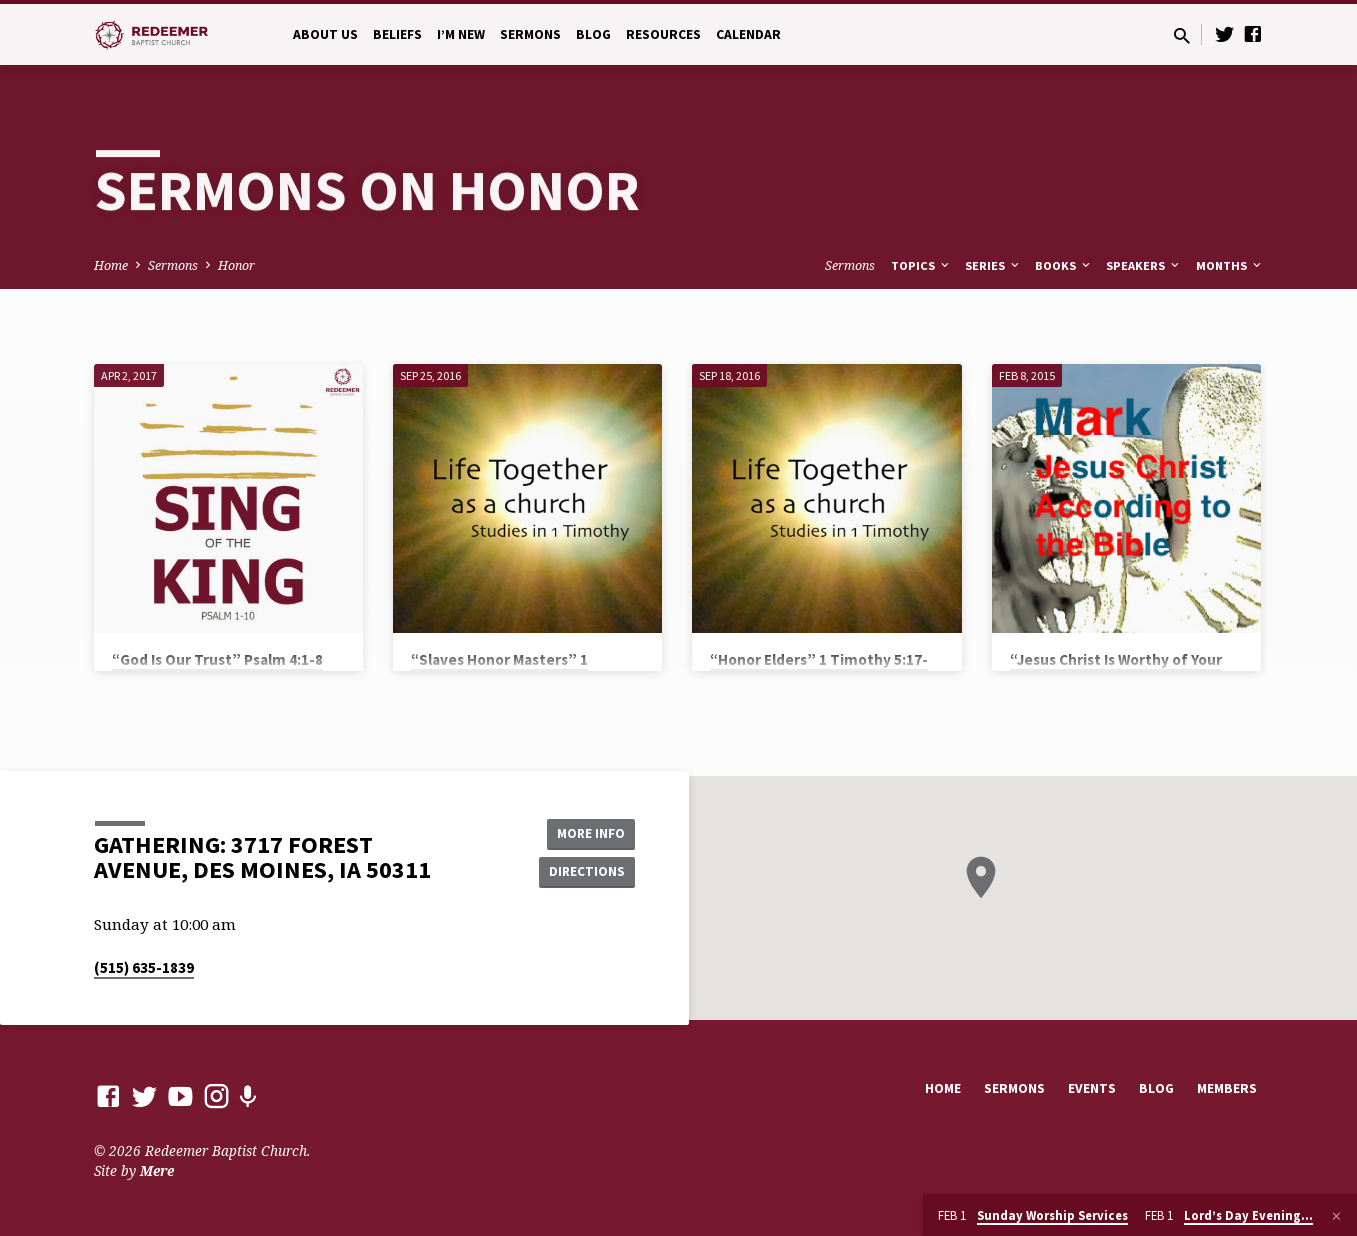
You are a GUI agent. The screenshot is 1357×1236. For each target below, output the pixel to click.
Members (1227, 1088)
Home (111, 265)
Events (1092, 1088)
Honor (236, 265)
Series (993, 265)
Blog (593, 34)
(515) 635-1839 (144, 967)
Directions (584, 872)
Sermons (530, 34)
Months (1230, 265)
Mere (157, 1170)
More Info (584, 832)
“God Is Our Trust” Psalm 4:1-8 (217, 659)
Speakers (1144, 265)
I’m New (461, 34)
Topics (921, 265)
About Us (325, 34)
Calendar (748, 34)
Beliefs (397, 34)
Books (1064, 265)
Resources (663, 34)
